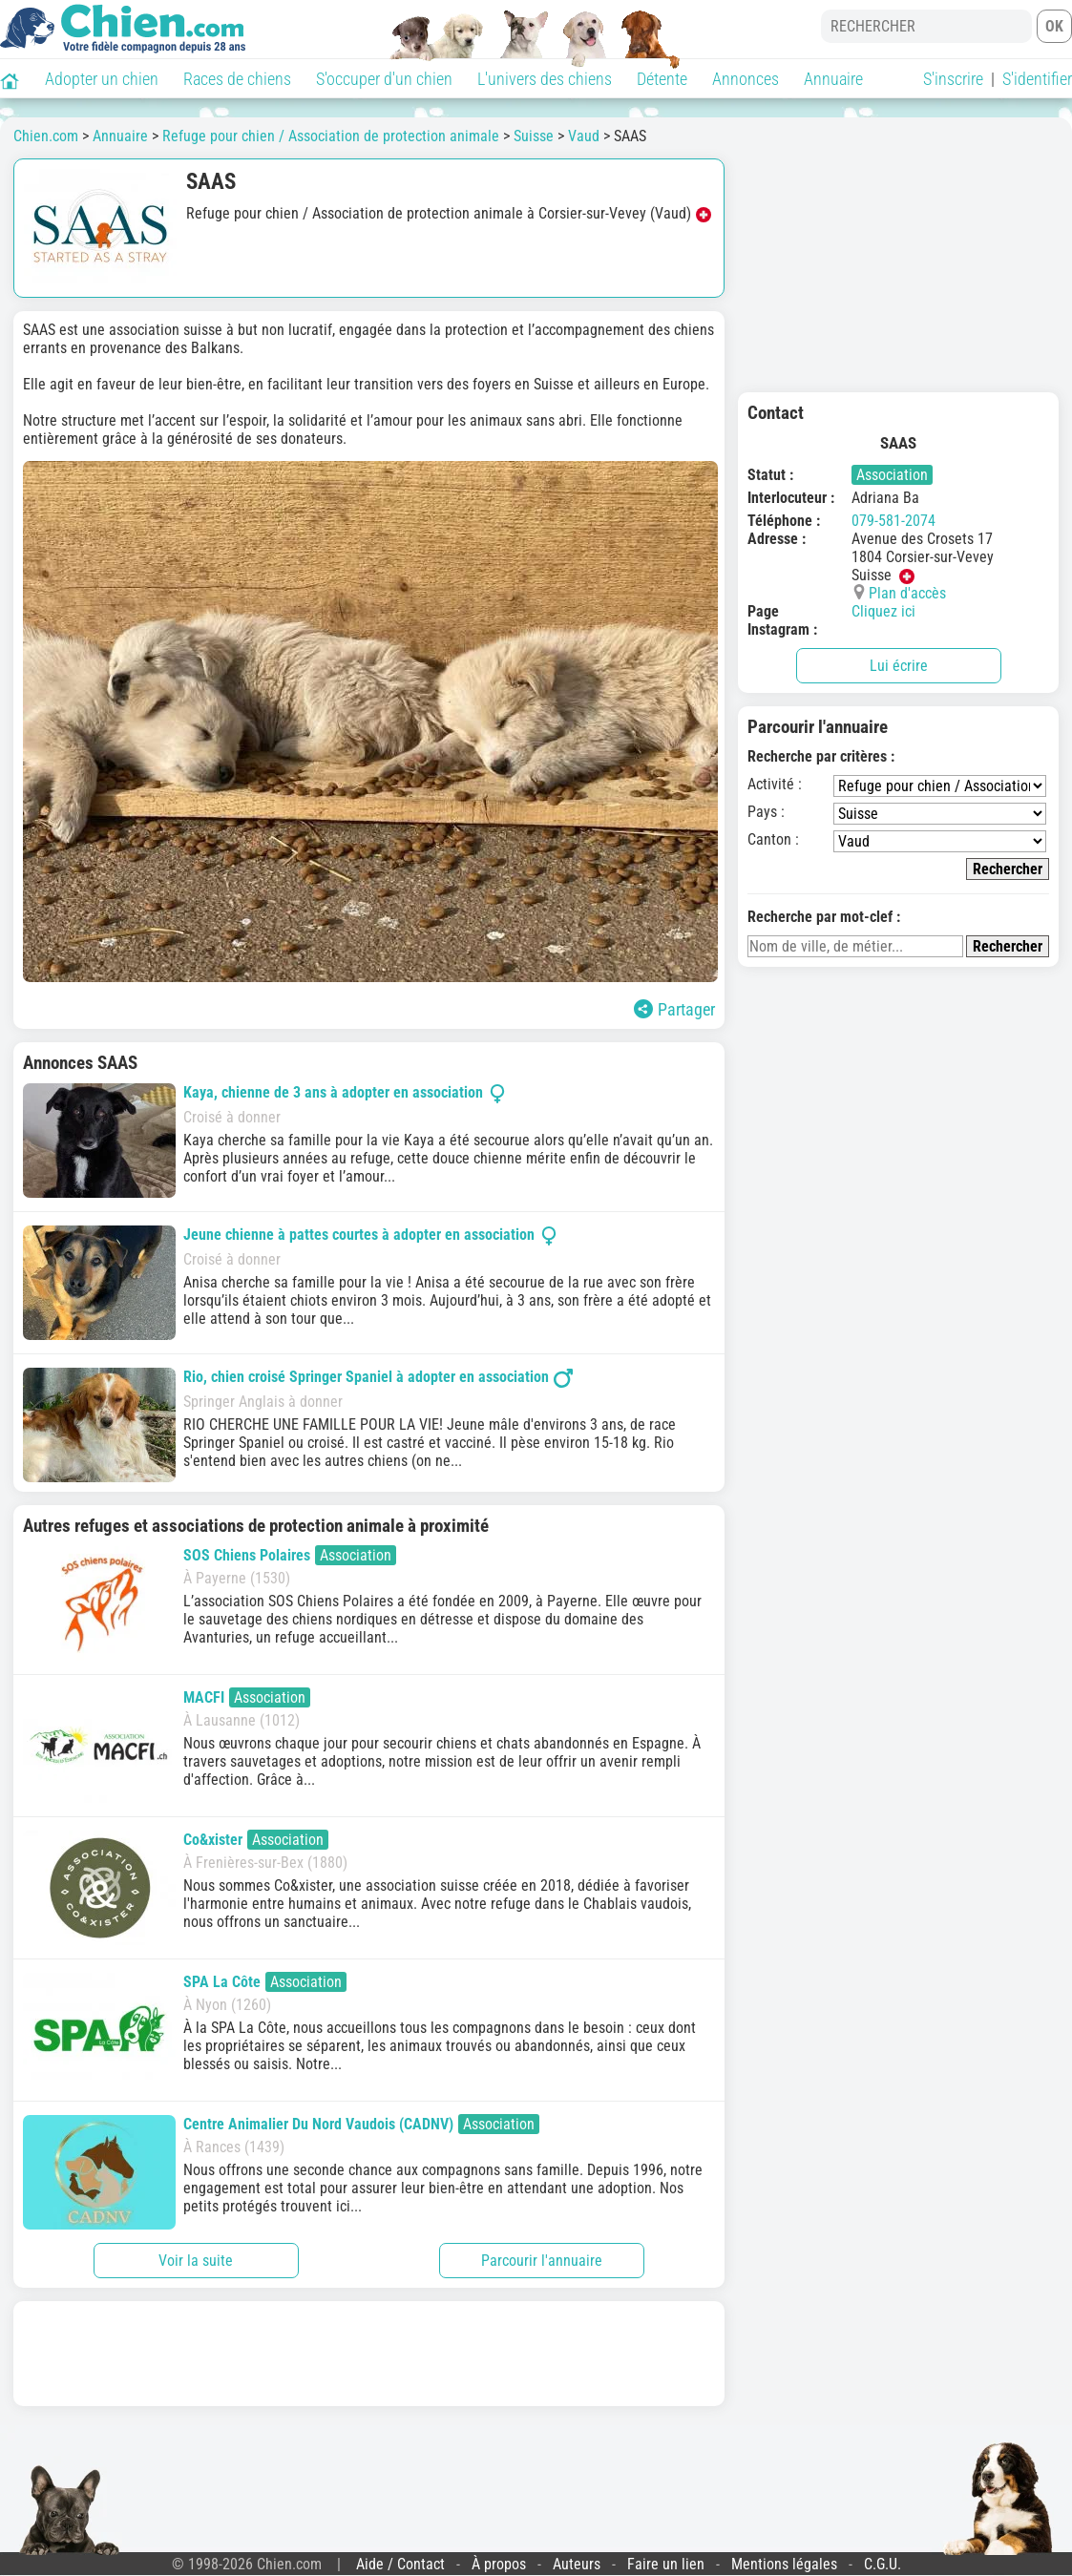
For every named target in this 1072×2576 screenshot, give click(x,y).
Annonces (745, 79)
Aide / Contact (400, 2564)
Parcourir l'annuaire (541, 2260)
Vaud (583, 136)
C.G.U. (882, 2564)
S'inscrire (953, 79)
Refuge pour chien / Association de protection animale (330, 136)
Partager (674, 1009)
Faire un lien (665, 2564)
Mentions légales (784, 2564)
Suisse (534, 136)
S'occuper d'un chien (384, 79)
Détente (662, 79)
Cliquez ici (883, 611)
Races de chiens (237, 79)
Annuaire (833, 79)
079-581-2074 (893, 521)
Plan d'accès (907, 593)
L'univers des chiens (544, 79)
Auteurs (576, 2564)
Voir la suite (195, 2260)
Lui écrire (899, 666)
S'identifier (1037, 79)
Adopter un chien (101, 79)
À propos (499, 2564)
